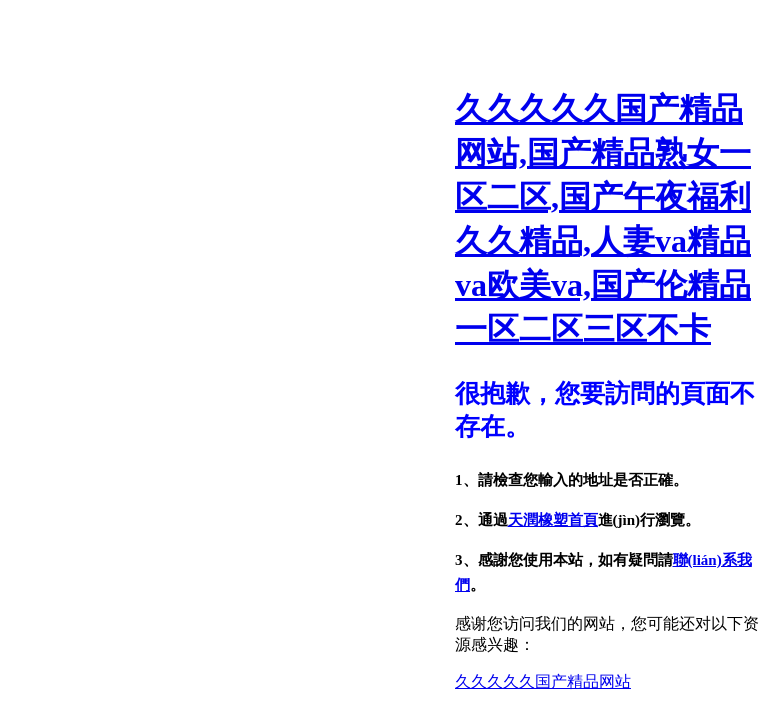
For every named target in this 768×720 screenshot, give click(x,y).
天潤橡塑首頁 (553, 520)
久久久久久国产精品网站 (543, 681)
